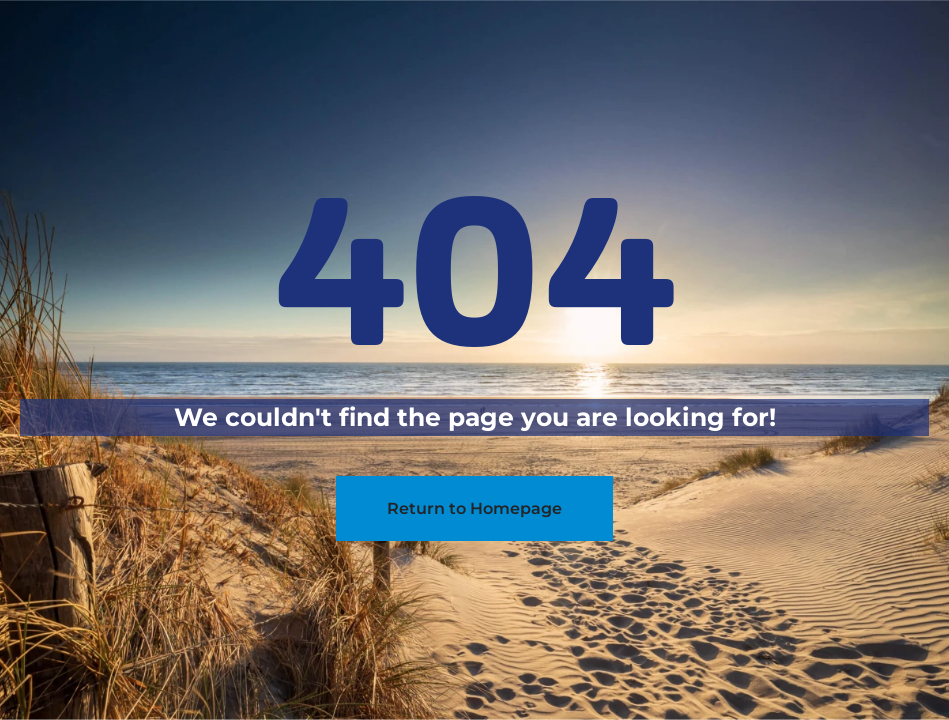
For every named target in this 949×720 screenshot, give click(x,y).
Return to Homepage (474, 508)
